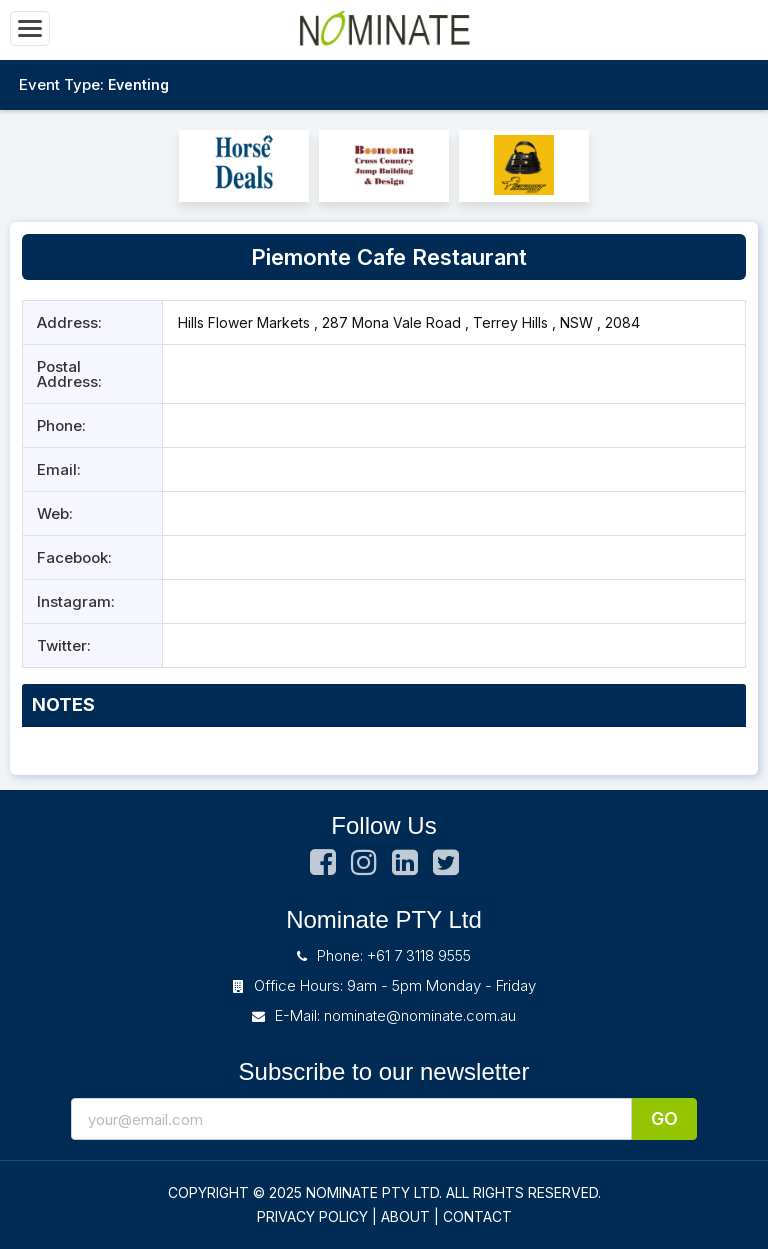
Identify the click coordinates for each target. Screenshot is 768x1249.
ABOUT (405, 1216)
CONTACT (477, 1216)
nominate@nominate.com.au (420, 1015)
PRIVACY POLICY (312, 1216)
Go (664, 1118)
